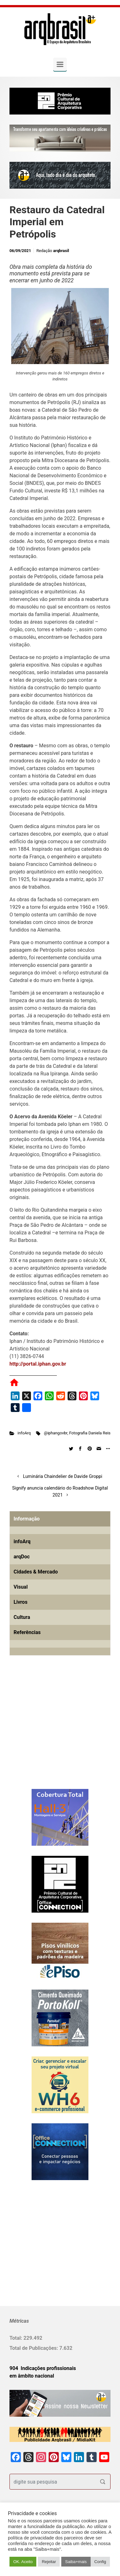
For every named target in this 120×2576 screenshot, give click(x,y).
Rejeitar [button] (49, 2561)
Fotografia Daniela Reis (90, 1433)
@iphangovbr (55, 1433)
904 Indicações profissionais (42, 2368)
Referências (27, 1632)
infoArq (24, 1433)
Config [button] (100, 2561)
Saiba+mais (76, 2561)
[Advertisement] (48, 1732)
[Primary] (60, 64)
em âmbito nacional (31, 2376)
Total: (16, 2338)
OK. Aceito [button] (23, 2561)
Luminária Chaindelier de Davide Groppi (62, 1476)
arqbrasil (61, 250)
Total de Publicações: (34, 2348)
